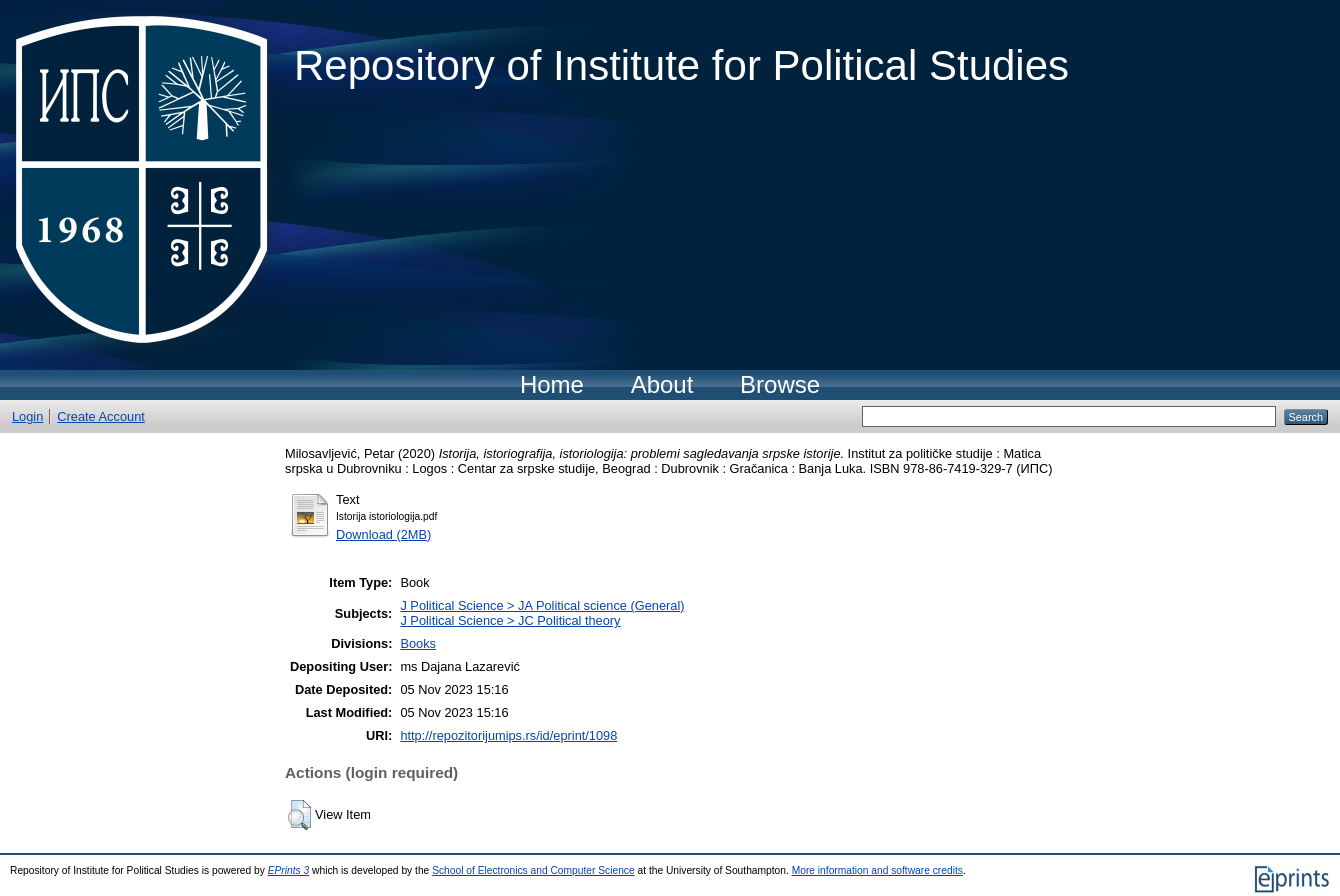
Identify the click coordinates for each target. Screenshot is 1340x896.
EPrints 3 (289, 870)
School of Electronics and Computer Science (533, 870)
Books (418, 643)
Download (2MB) (383, 534)
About (662, 384)
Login (27, 416)
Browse (780, 384)
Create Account (101, 416)
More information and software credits (877, 870)
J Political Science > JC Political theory (510, 620)
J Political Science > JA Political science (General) (542, 605)
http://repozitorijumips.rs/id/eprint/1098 (508, 735)
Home (552, 384)
